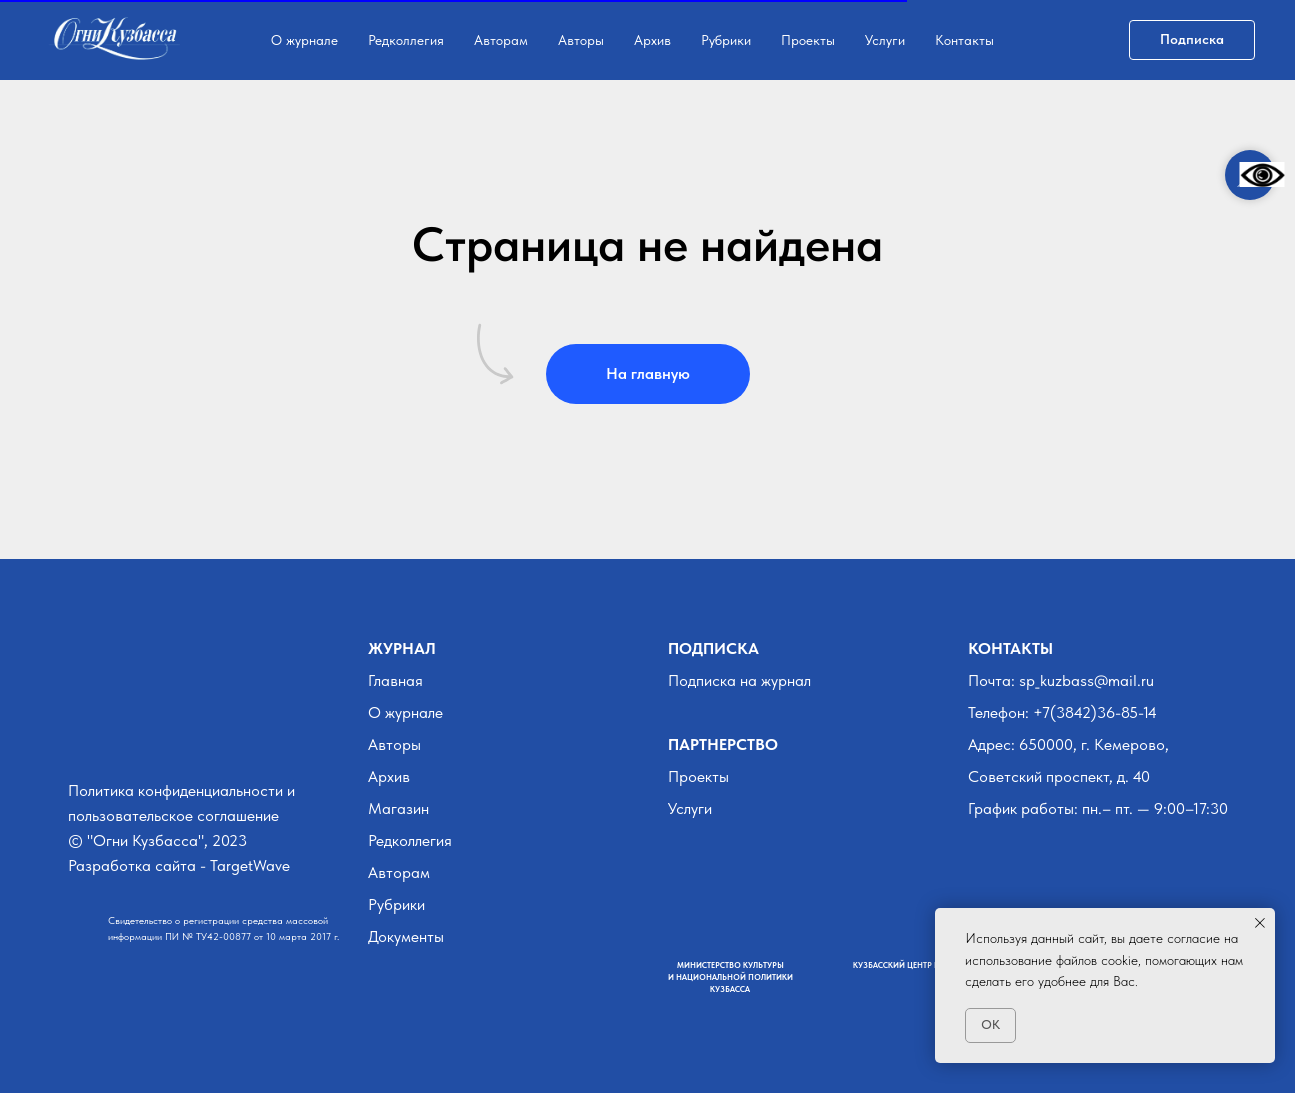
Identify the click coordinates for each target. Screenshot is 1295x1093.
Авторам (501, 40)
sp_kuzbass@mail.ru (1086, 680)
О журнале (304, 40)
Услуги (885, 40)
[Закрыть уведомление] (1260, 923)
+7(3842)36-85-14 (1095, 712)
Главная (395, 680)
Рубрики (726, 40)
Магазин (398, 808)
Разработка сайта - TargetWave (179, 865)
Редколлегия (406, 40)
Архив (652, 40)
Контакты (964, 40)
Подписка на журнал (739, 680)
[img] (80, 739)
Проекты (808, 40)
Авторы (581, 40)
